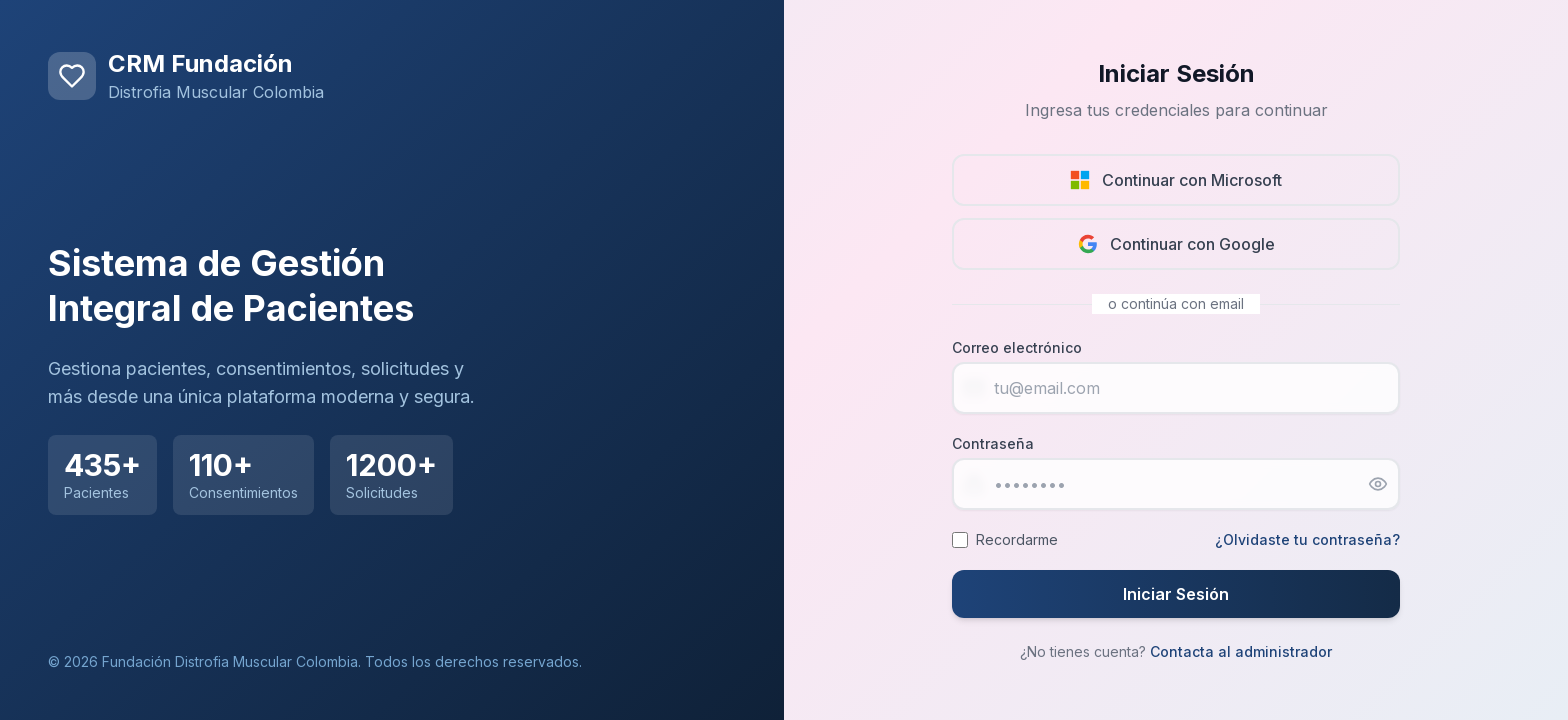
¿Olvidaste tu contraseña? (1307, 539)
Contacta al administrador (1241, 651)
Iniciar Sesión (1176, 594)
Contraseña (993, 443)
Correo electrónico (1017, 347)
